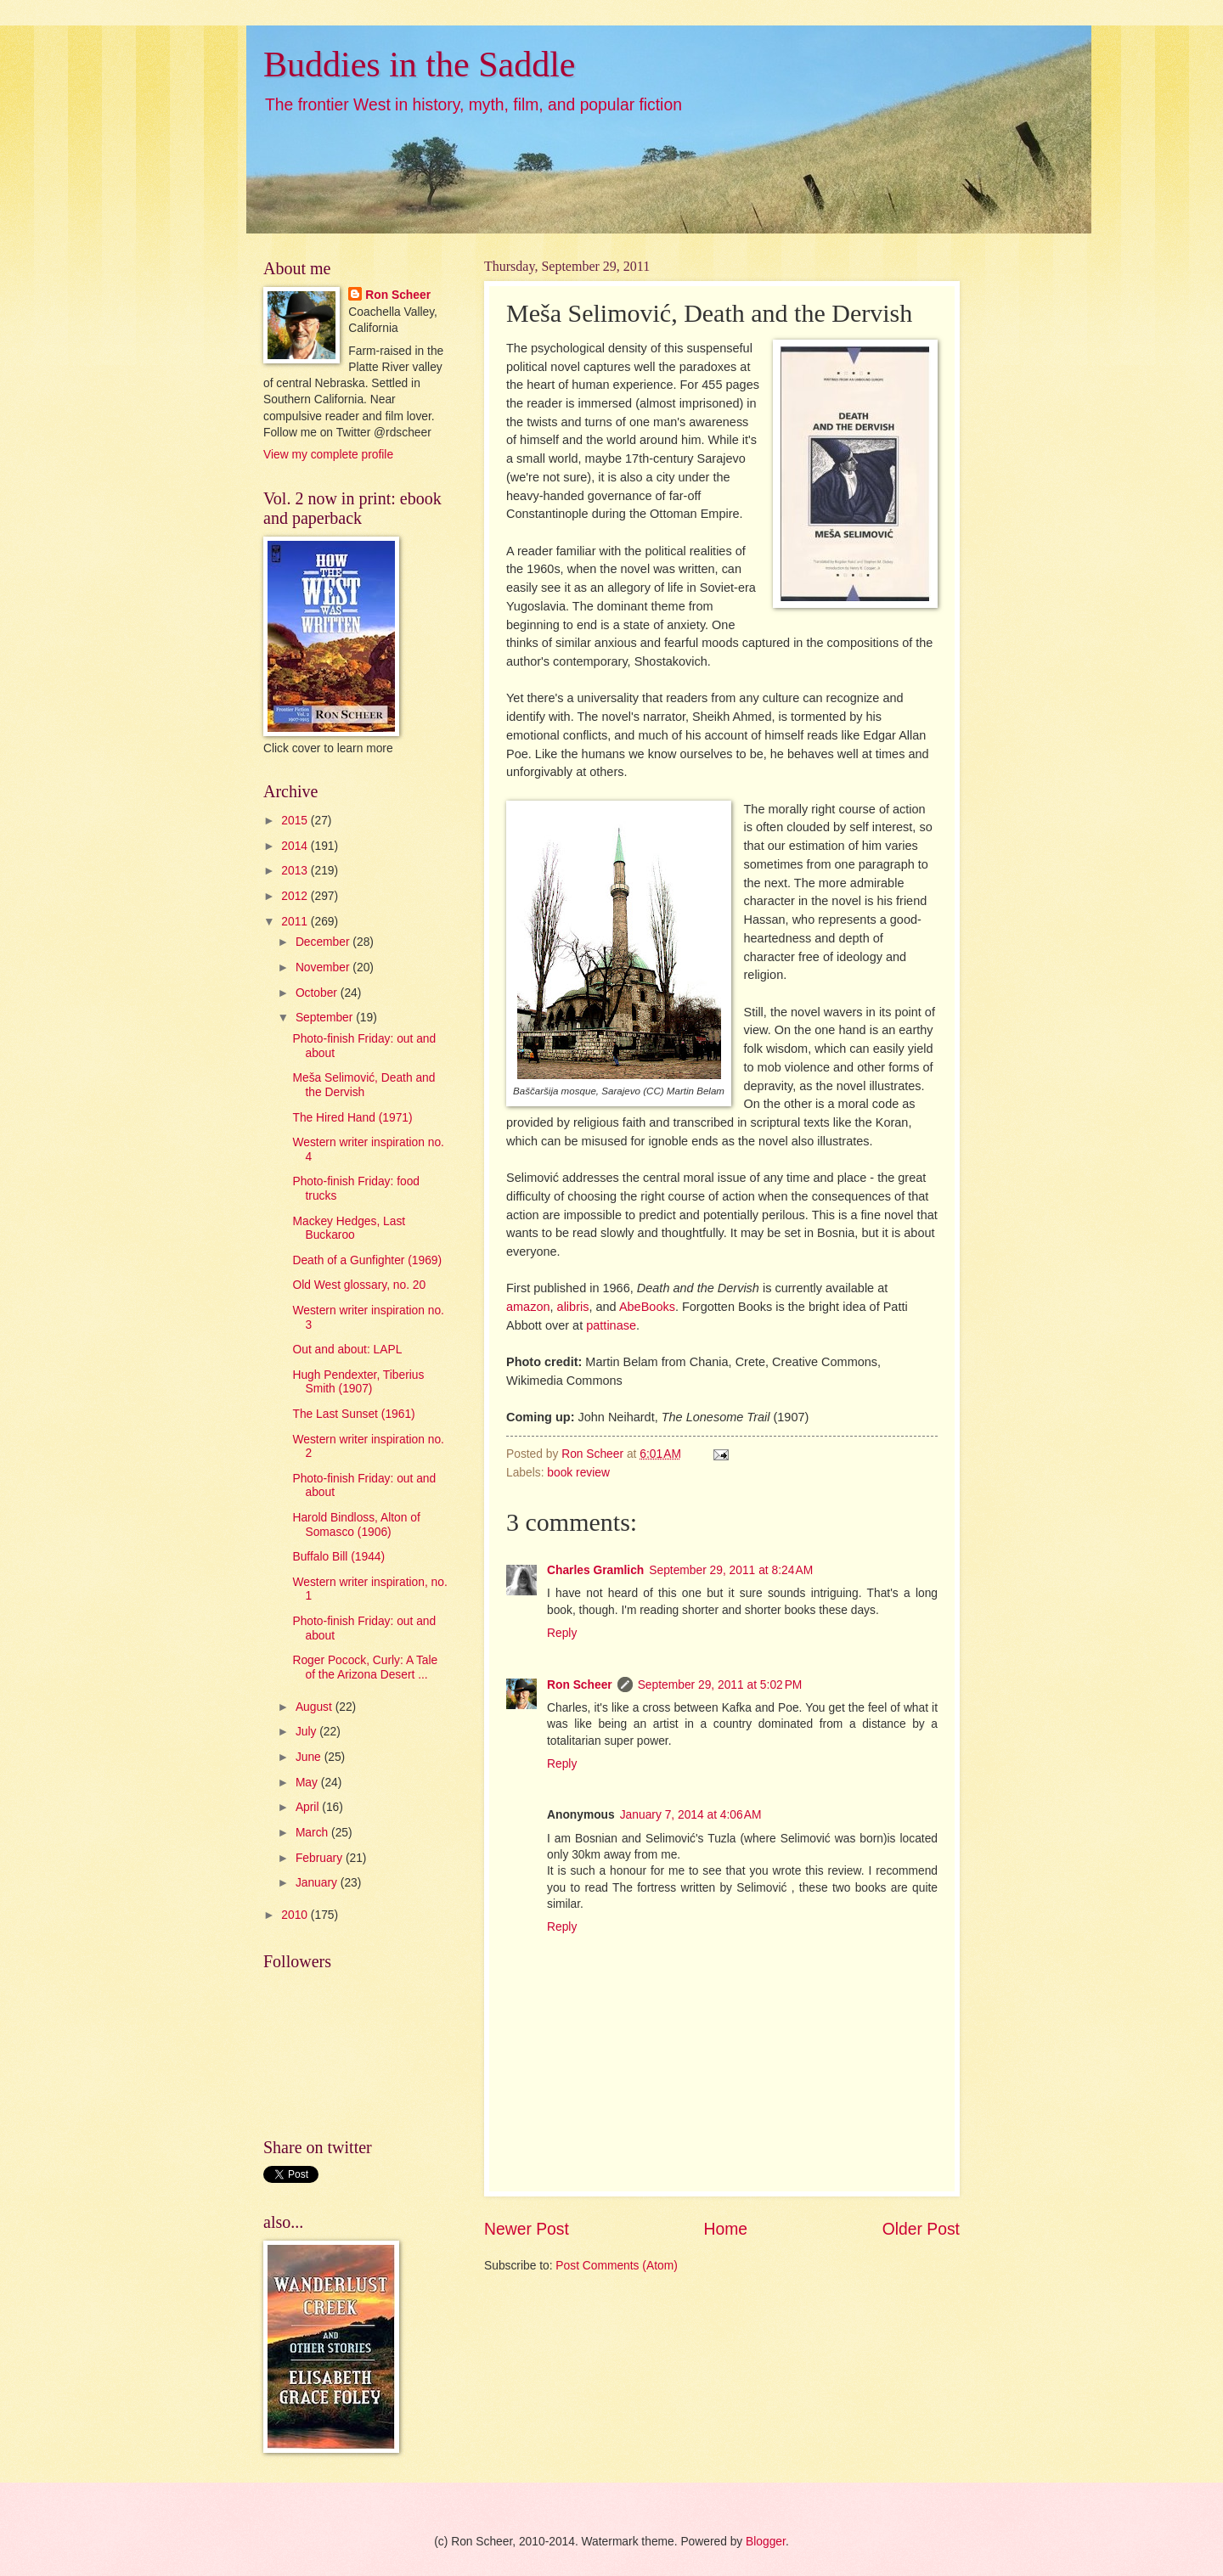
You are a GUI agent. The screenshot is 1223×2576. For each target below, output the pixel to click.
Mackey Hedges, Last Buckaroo (348, 1228)
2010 (296, 1915)
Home (726, 2229)
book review (578, 1472)
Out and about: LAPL (347, 1349)
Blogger (766, 2541)
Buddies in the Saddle (419, 64)
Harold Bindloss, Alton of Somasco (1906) (356, 1524)
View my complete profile (328, 454)
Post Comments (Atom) (616, 2265)
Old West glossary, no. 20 (359, 1285)
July (307, 1731)
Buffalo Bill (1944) (338, 1556)
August (315, 1707)
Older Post (921, 2229)
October (318, 993)
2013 (296, 870)
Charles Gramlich (595, 1570)
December (324, 942)
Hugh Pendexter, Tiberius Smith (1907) (358, 1382)
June (310, 1757)
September (326, 1017)
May (308, 1782)
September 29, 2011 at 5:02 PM (720, 1685)
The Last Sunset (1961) (353, 1414)
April (309, 1807)
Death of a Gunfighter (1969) (367, 1260)
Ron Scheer (579, 1685)
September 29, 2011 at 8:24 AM (731, 1570)
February (321, 1858)
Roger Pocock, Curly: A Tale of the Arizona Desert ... (364, 1667)
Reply (562, 1633)
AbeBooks (647, 1306)
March (313, 1832)
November (324, 967)
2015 (296, 820)
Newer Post (526, 2229)
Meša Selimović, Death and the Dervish (363, 1085)
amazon (528, 1306)
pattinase (611, 1325)
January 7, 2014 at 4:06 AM (691, 1814)
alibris (573, 1306)
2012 (296, 896)
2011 (296, 921)
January (318, 1882)
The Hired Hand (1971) (352, 1117)
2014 (296, 846)
